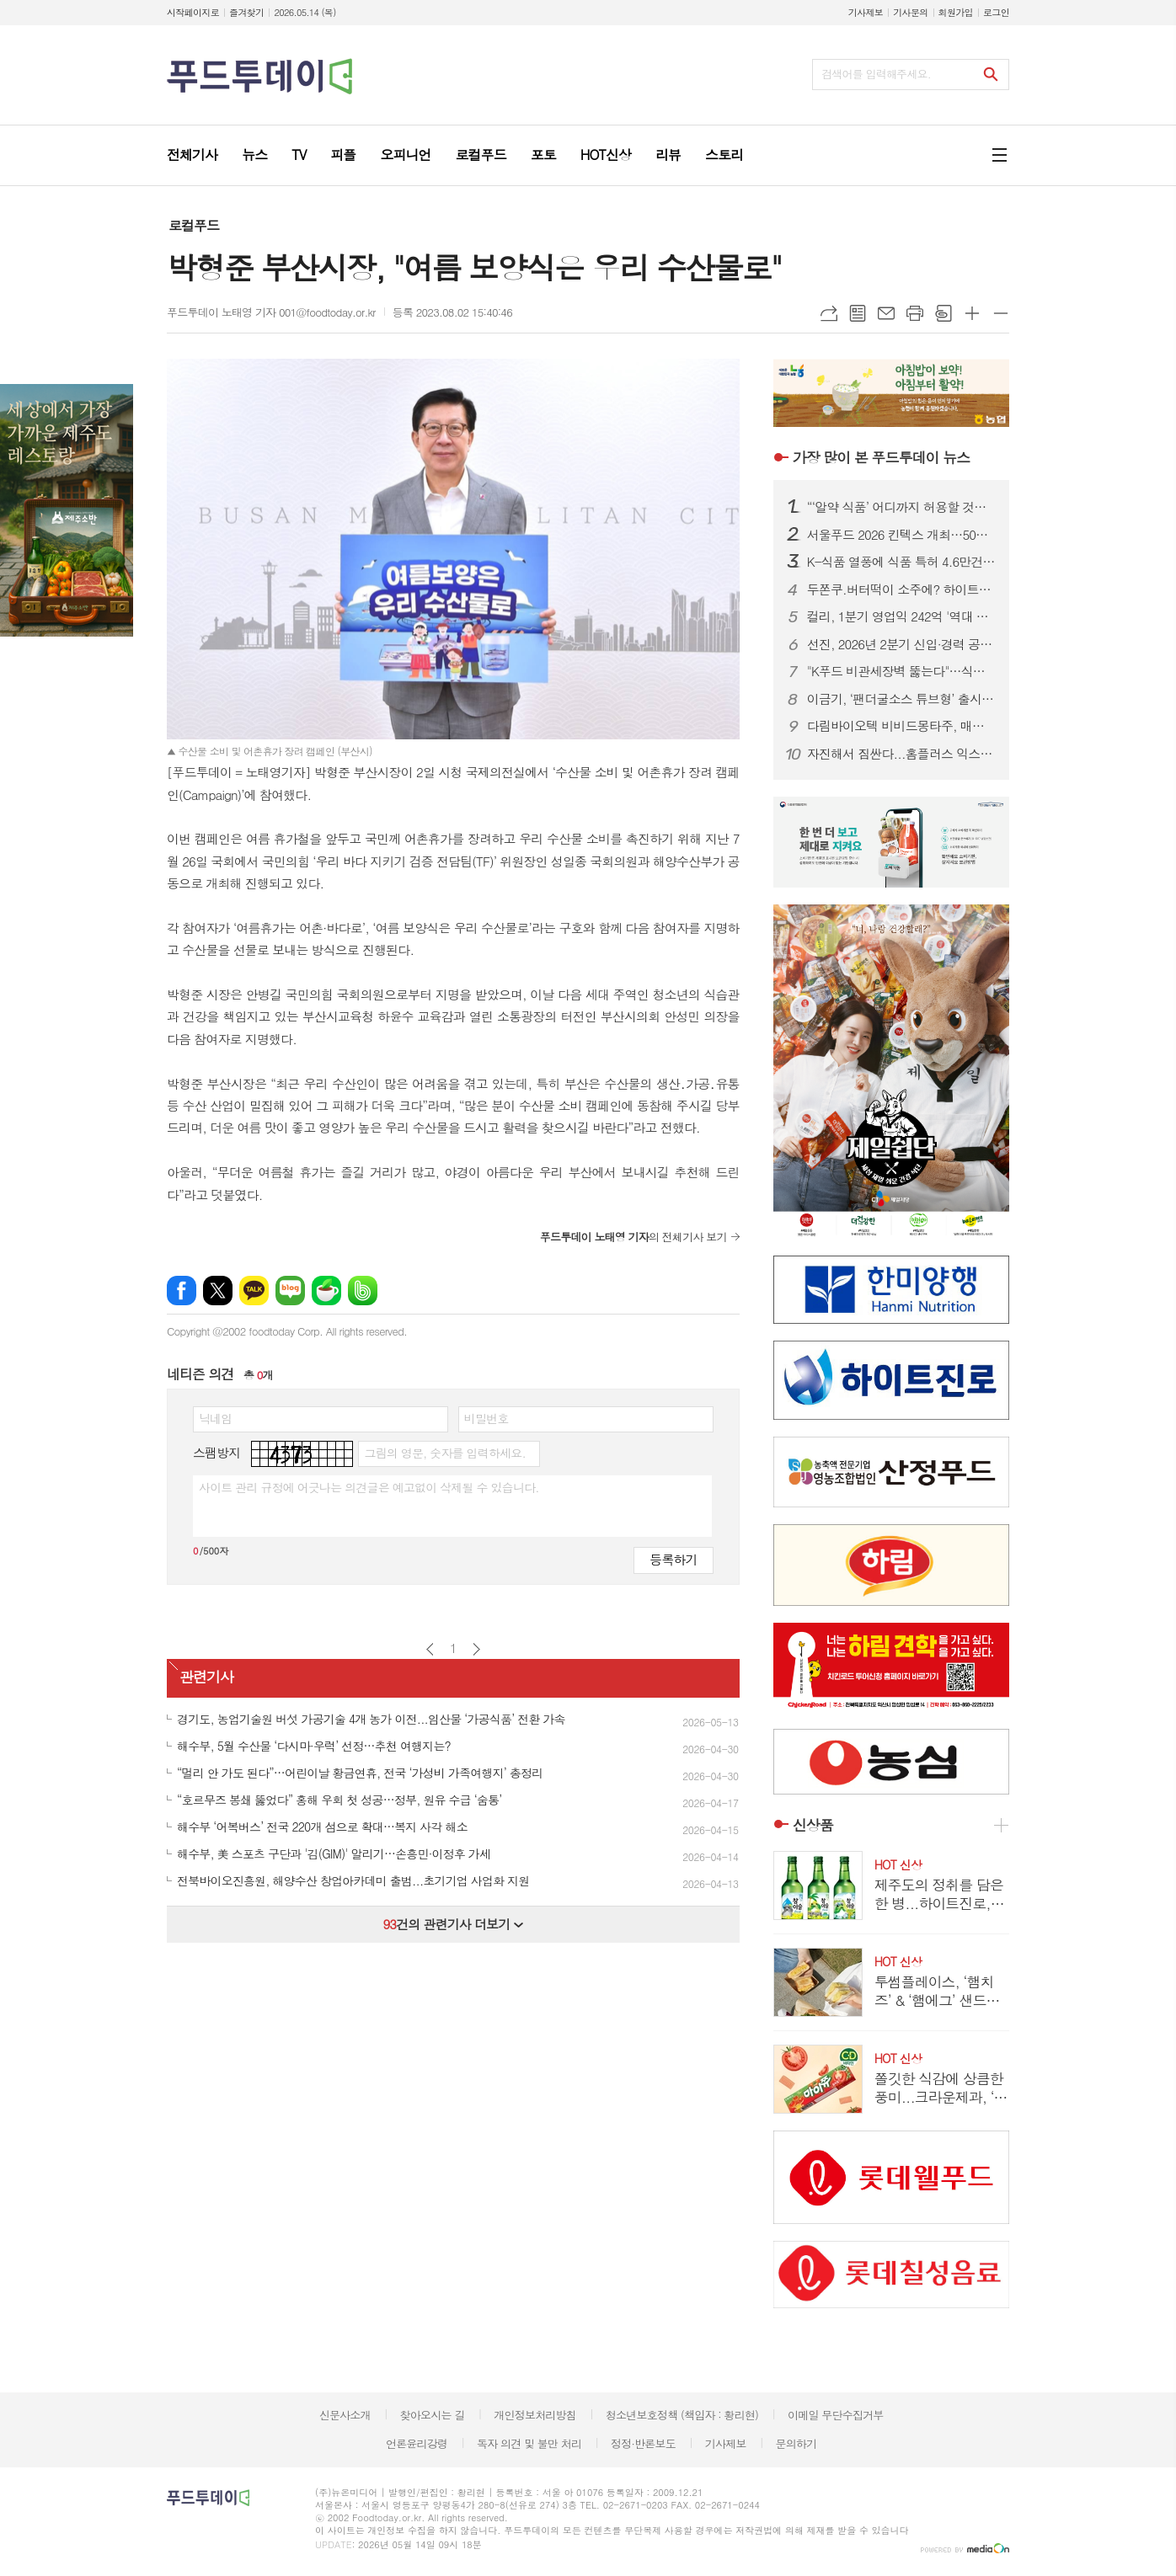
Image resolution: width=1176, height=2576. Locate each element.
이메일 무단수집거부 (836, 2415)
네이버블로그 (290, 1290)
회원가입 (955, 12)
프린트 (914, 313)
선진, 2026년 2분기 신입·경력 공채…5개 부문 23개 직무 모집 (901, 644)
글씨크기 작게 (1000, 313)
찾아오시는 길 (432, 2415)
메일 (886, 313)
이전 (430, 1649)
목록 (857, 313)
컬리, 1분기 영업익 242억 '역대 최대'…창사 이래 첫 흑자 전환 (901, 616)
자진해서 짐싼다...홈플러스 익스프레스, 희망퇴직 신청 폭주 (901, 753)
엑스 (218, 1290)
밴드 (362, 1290)
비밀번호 (486, 1418)
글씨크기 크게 (972, 313)
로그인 (996, 12)
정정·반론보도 (643, 2443)
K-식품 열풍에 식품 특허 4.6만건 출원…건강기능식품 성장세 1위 (901, 561)
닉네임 (215, 1418)
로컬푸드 (193, 225)
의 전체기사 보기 (633, 1237)
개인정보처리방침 (535, 2415)
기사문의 (910, 12)
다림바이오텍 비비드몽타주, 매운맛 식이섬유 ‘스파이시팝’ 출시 (901, 725)
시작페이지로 (193, 12)
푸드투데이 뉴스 (881, 457)
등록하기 (673, 1559)
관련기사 (206, 1677)
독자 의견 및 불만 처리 (529, 2443)
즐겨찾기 (246, 12)
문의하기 (795, 2443)
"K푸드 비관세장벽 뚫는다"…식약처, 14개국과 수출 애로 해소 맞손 (901, 671)
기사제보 (865, 12)
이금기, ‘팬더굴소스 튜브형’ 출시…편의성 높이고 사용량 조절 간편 (901, 699)
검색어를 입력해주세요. (876, 73)
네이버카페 (326, 1290)
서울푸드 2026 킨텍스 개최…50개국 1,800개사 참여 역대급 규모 (901, 534)
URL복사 (829, 313)
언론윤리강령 (416, 2443)
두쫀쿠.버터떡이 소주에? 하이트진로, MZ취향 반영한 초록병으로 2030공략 (901, 589)
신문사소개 (345, 2415)
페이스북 (181, 1290)
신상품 (813, 1825)
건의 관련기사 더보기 (452, 1924)
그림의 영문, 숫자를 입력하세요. (444, 1453)
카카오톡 (254, 1290)
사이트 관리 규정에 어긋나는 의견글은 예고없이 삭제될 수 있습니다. (369, 1487)
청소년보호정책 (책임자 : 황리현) (682, 2415)
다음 (476, 1649)
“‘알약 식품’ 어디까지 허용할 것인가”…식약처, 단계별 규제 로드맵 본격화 (901, 507)
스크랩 (943, 313)
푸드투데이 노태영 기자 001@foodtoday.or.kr (271, 312)
